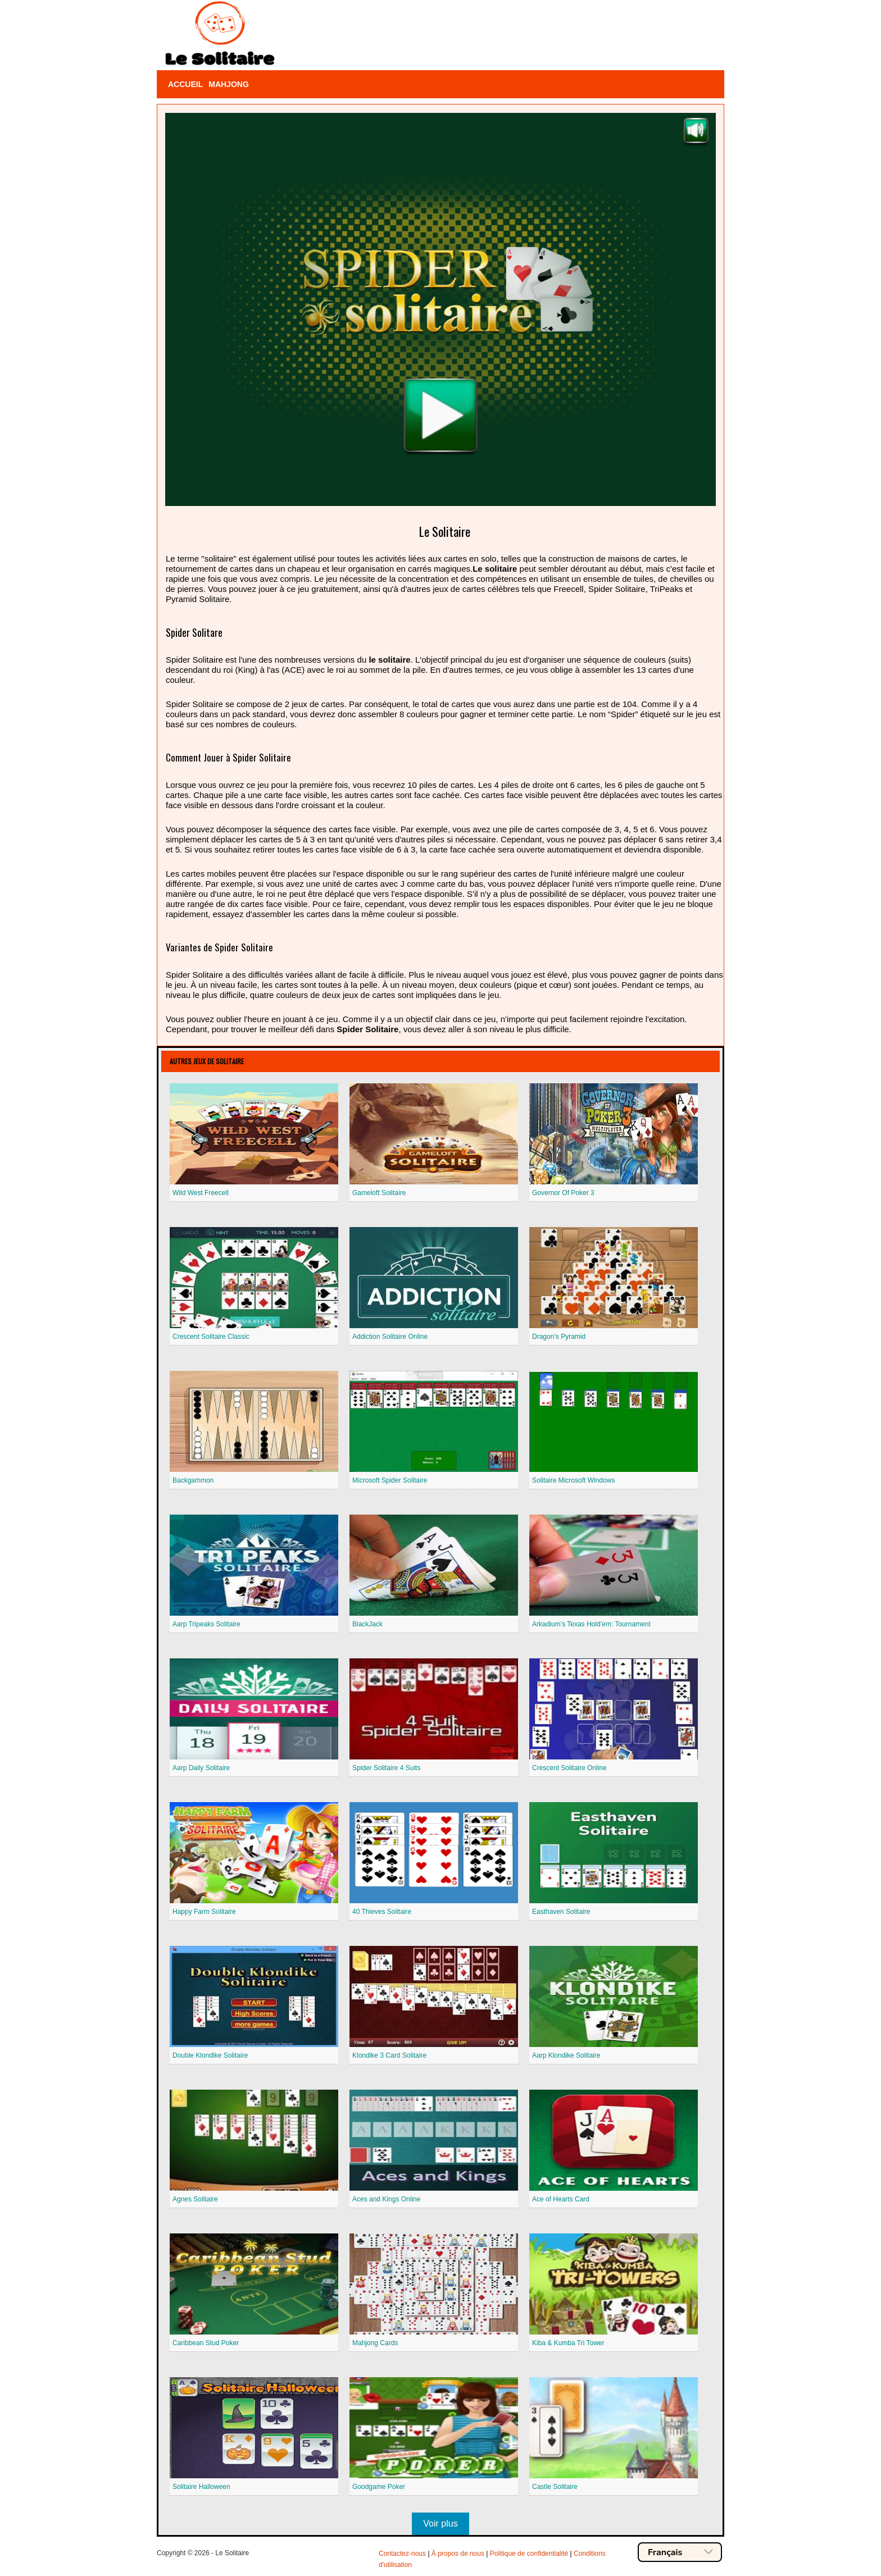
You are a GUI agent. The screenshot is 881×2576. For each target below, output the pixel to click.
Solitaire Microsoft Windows (573, 1480)
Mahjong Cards (375, 2343)
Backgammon (193, 1480)
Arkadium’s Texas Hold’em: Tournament (591, 1624)
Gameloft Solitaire (379, 1193)
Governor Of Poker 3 (563, 1193)
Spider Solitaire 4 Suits (386, 1768)
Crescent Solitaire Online (569, 1768)
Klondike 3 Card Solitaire (389, 2055)
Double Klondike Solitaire (210, 2055)
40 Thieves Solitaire (381, 1912)
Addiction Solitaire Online (390, 1337)
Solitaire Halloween (201, 2487)
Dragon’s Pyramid (558, 1337)
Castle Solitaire (555, 2487)
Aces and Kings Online (386, 2199)
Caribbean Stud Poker (205, 2343)
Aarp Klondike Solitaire (566, 2055)
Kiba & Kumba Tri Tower (568, 2343)
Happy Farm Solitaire (204, 1912)
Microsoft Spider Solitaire (389, 1480)
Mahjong (228, 84)
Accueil (185, 84)
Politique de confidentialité (529, 2553)
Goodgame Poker (378, 2487)
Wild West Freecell (200, 1193)
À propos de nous (458, 2553)
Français (681, 2552)
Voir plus (440, 2523)
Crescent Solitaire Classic (210, 1337)
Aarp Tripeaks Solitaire (206, 1624)
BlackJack (367, 1624)
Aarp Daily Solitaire (201, 1768)
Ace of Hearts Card (560, 2199)
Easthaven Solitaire (561, 1912)
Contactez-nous (402, 2553)
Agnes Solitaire (195, 2199)
